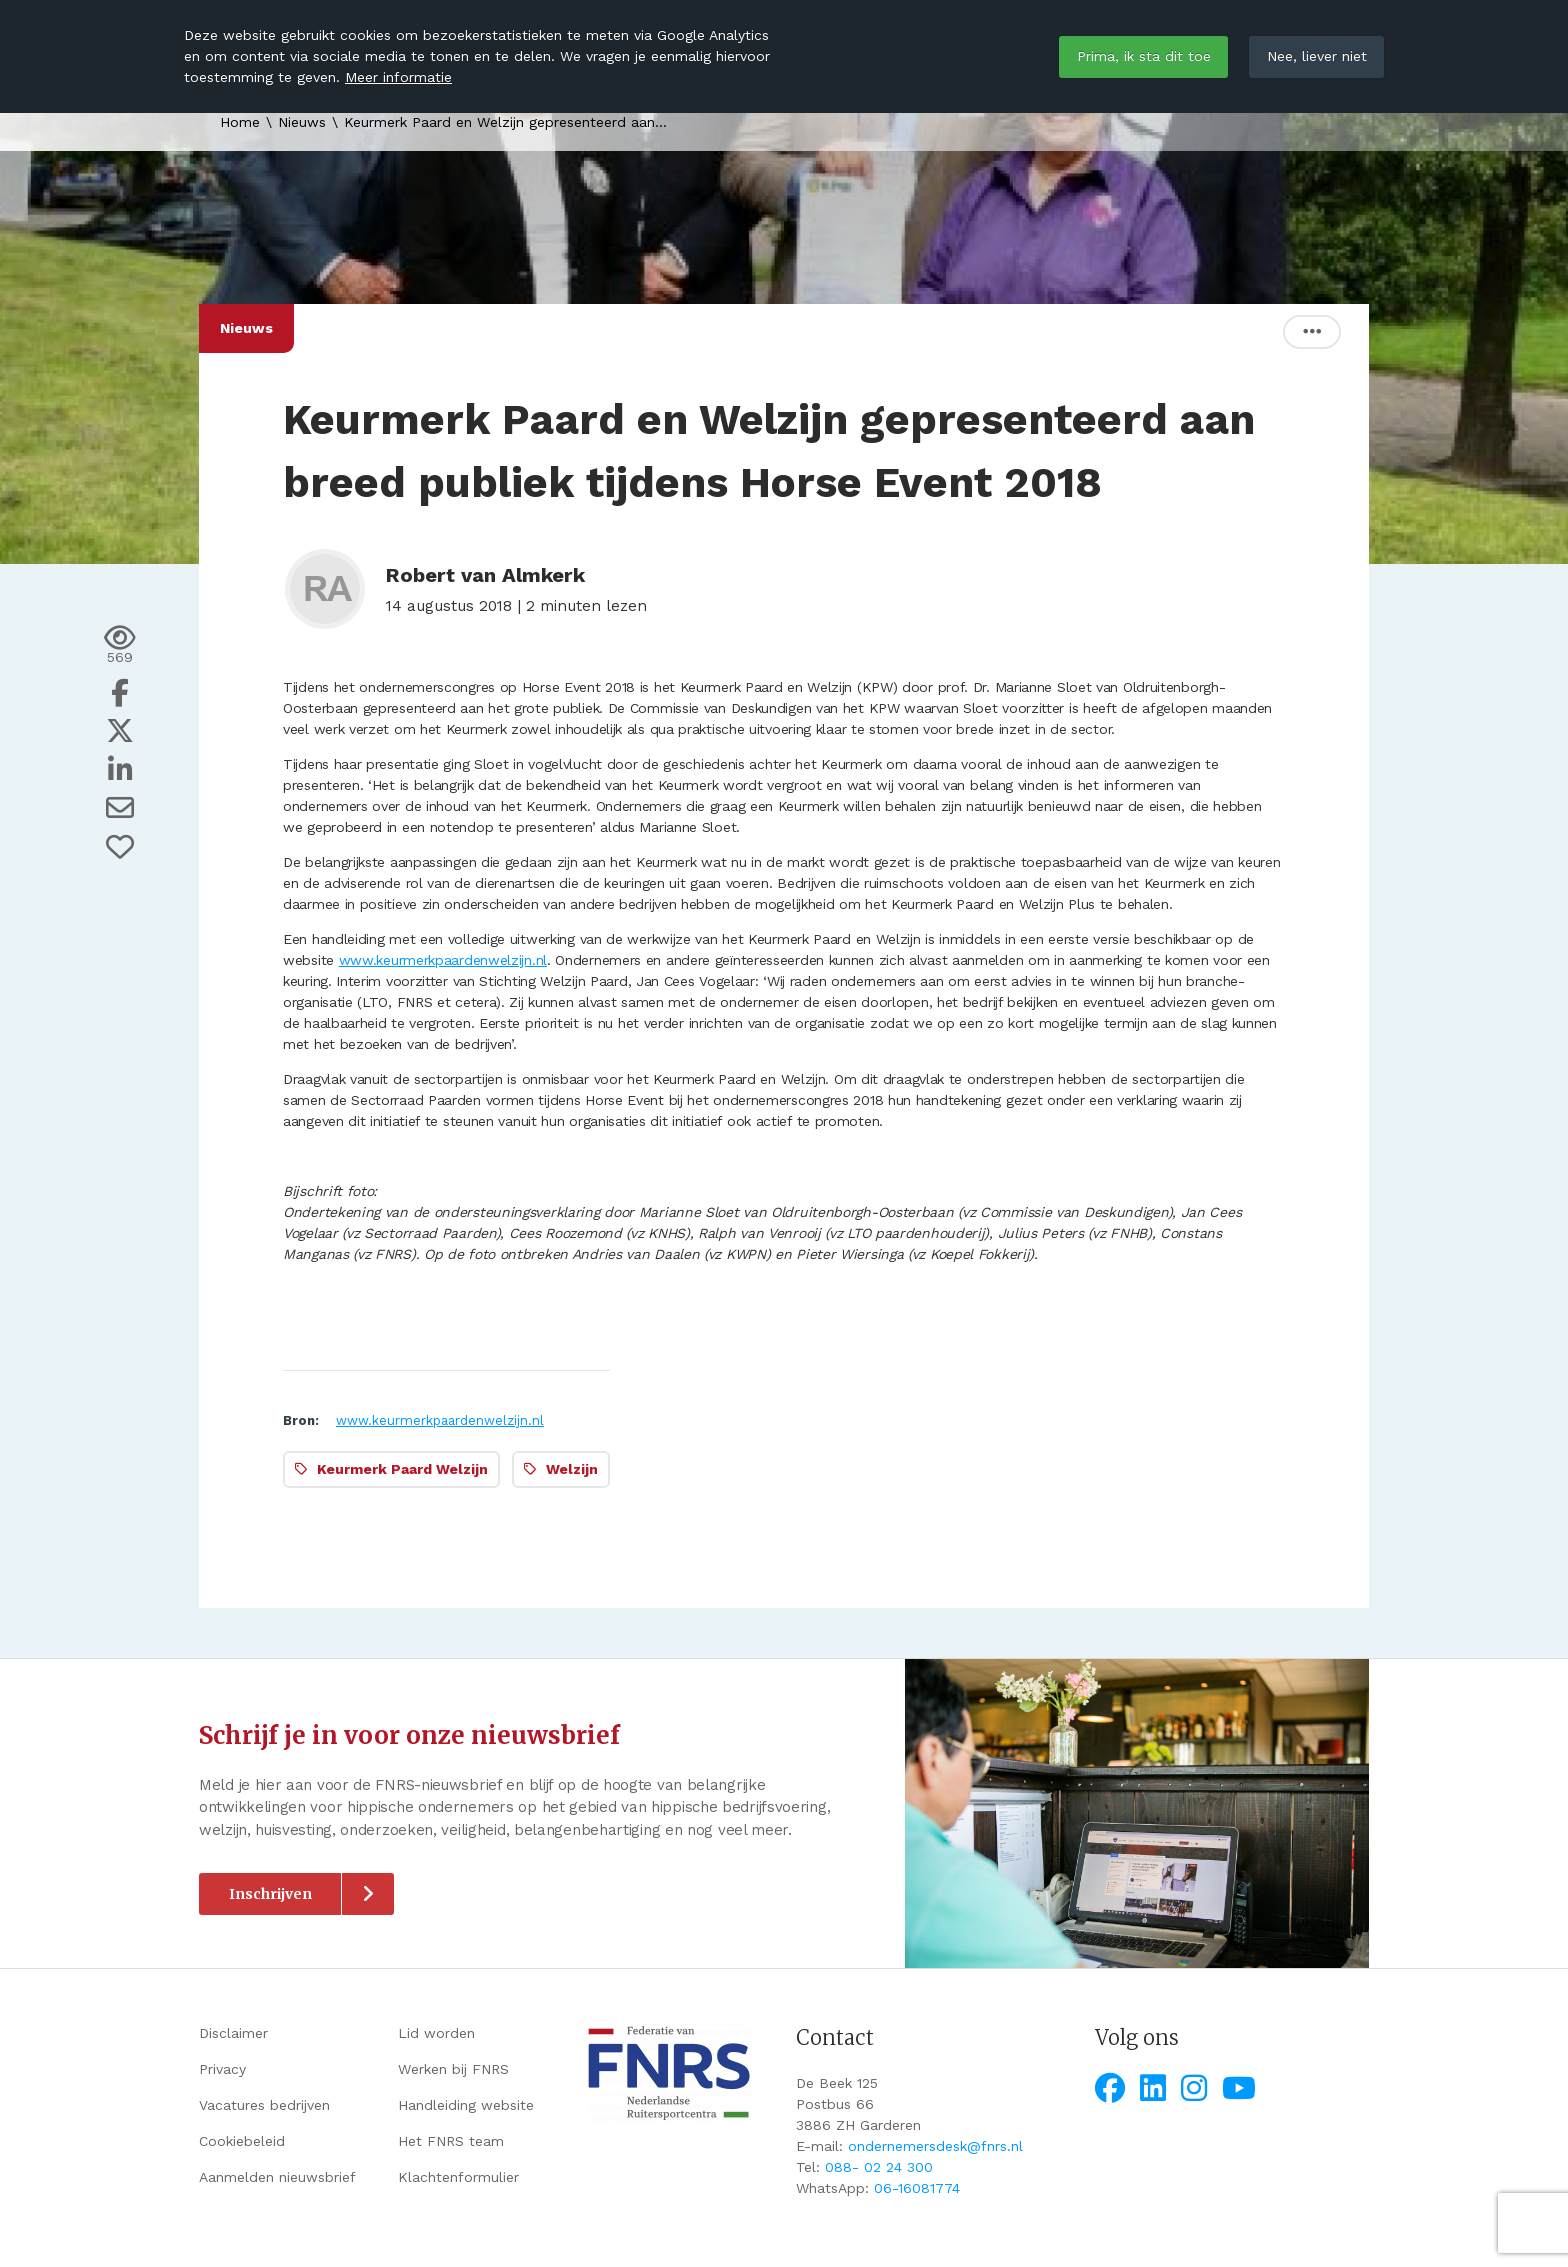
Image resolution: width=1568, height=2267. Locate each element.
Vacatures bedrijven (264, 2105)
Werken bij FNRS (453, 2069)
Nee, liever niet (1317, 56)
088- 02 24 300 (879, 2167)
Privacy (222, 2069)
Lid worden (436, 2033)
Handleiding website (466, 2105)
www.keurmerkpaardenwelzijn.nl (443, 960)
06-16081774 (917, 2188)
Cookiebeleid (242, 2141)
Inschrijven (270, 1894)
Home (240, 122)
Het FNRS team (451, 2141)
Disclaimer (233, 2033)
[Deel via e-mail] (120, 808)
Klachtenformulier (458, 2177)
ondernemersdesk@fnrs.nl (935, 2146)
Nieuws (302, 122)
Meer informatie (398, 77)
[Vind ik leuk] (120, 847)
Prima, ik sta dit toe (1144, 56)
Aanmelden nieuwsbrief (277, 2177)
